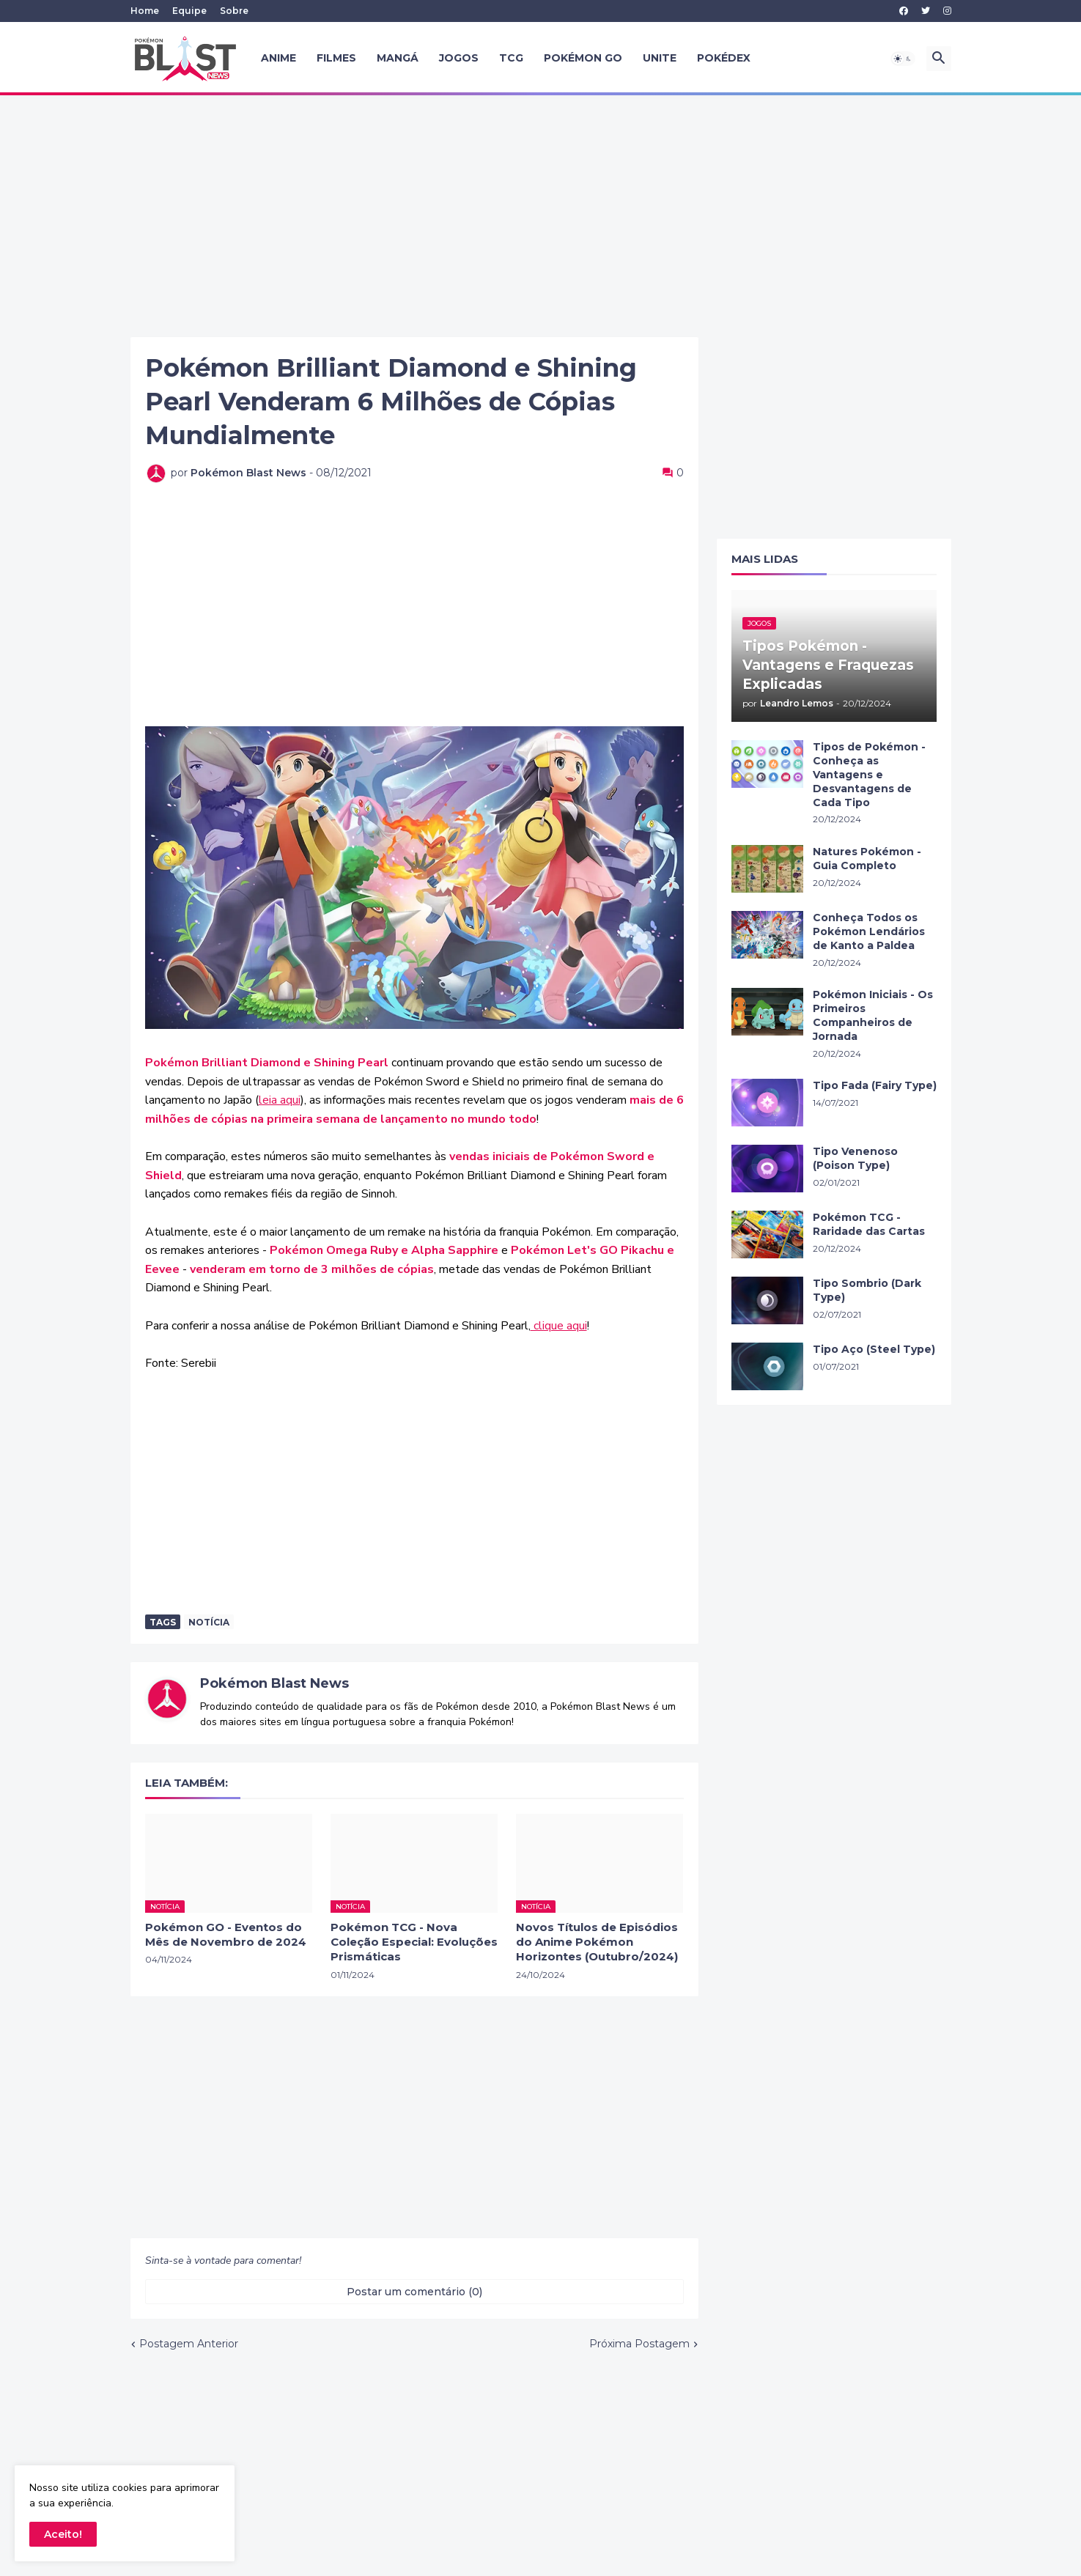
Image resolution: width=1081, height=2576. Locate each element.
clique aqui (559, 1326)
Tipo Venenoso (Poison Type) (855, 1158)
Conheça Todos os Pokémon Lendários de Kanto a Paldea (869, 931)
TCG (511, 57)
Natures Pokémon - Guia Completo (867, 858)
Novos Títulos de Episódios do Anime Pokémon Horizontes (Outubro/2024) (597, 1942)
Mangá (397, 57)
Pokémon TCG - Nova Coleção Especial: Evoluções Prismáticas (414, 1942)
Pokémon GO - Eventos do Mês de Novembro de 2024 (225, 1934)
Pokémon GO (583, 57)
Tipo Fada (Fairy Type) (875, 1085)
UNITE (659, 57)
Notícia (208, 1622)
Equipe (189, 10)
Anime (278, 57)
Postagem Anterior (188, 2343)
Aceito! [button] (63, 2534)
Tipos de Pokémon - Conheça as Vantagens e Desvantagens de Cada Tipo (869, 774)
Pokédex (723, 57)
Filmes (336, 57)
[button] (902, 58)
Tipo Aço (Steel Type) (874, 1349)
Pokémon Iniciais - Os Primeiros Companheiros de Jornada (873, 1015)
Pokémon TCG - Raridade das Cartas (869, 1224)
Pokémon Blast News (274, 1683)
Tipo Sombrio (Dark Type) (867, 1290)
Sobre (234, 10)
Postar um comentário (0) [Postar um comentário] (414, 2291)
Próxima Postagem (639, 2343)
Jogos (459, 57)
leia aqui (279, 1100)
